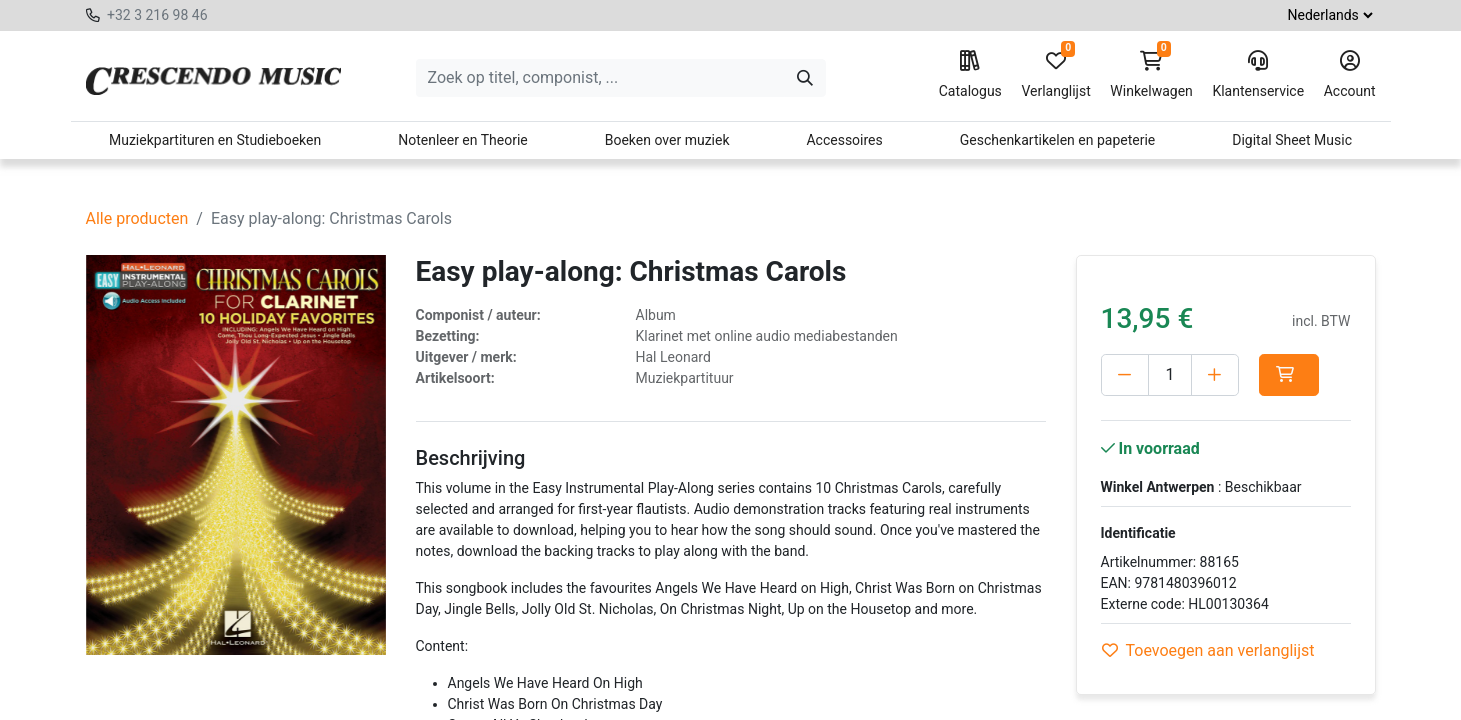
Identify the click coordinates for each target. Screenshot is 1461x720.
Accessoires (844, 140)
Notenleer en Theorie (463, 140)
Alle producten (137, 218)
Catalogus (970, 75)
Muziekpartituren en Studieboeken (215, 140)
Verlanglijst (1055, 75)
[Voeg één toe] (1215, 375)
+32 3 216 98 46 (157, 15)
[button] (1289, 375)
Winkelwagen (1151, 75)
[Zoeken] (805, 78)
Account (1350, 75)
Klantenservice (1258, 75)
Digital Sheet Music (1292, 140)
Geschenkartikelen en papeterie (1058, 140)
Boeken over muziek (667, 140)
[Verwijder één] (1125, 375)
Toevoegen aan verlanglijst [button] (1208, 650)
